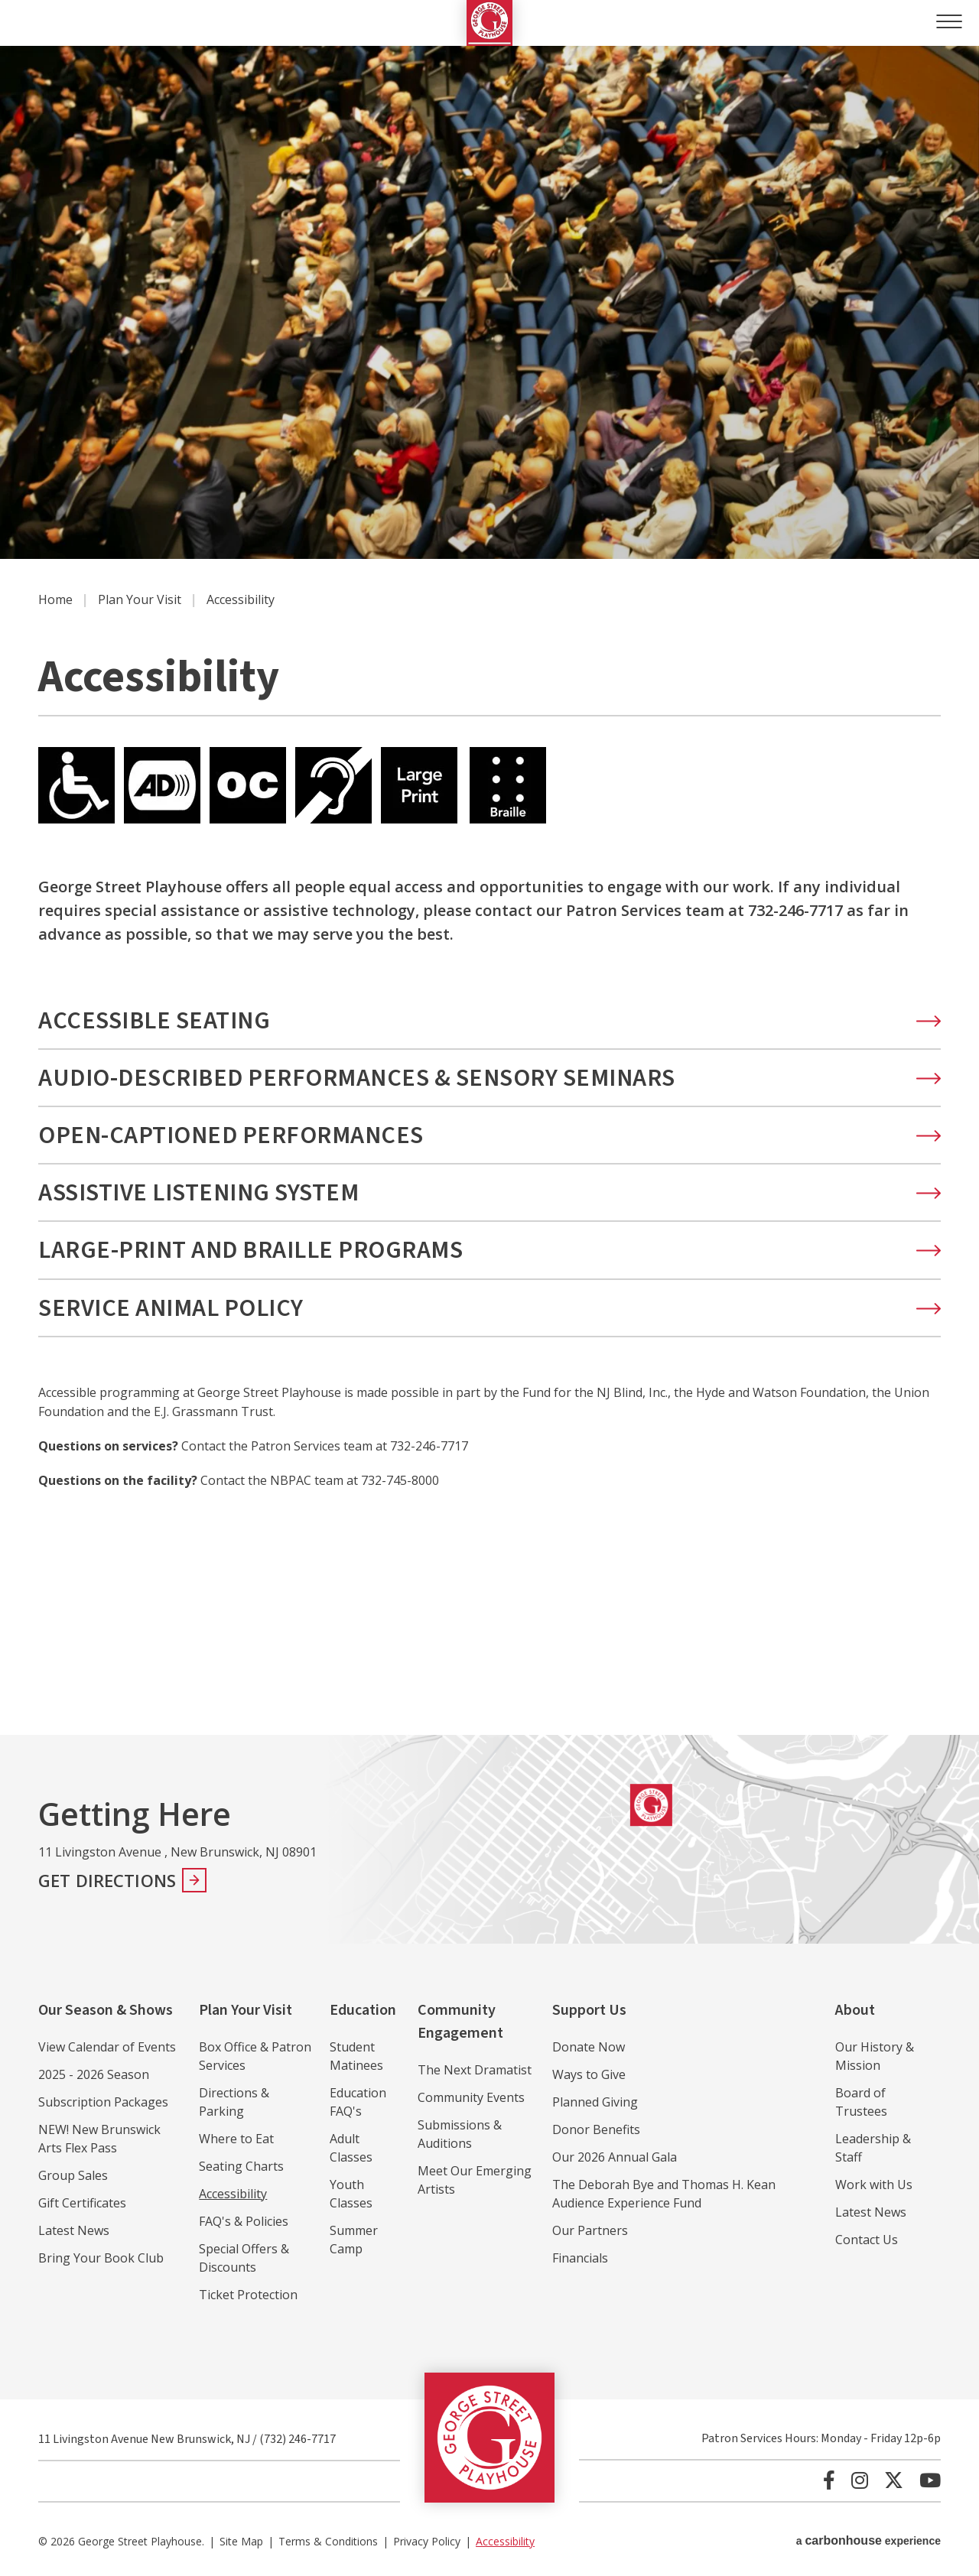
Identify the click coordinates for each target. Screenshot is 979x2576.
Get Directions (107, 1880)
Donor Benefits (596, 2129)
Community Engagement (460, 2021)
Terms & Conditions (328, 2541)
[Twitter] (893, 2480)
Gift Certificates (82, 2202)
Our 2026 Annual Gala (614, 2157)
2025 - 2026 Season (93, 2074)
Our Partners (590, 2230)
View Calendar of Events (107, 2046)
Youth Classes (351, 2193)
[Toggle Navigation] (947, 20)
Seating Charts (241, 2166)
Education (363, 2010)
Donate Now (588, 2046)
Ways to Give (589, 2074)
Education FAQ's (358, 2102)
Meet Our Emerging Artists (475, 2180)
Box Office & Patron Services (255, 2056)
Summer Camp (354, 2239)
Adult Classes (351, 2147)
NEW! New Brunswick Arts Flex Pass (99, 2138)
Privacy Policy (426, 2541)
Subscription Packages (103, 2102)
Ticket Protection (248, 2294)
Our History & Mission (874, 2056)
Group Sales (73, 2175)
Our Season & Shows (105, 2010)
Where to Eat (236, 2138)
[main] (489, 890)
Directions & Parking (234, 2102)
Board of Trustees (861, 2102)
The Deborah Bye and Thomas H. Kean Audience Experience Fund (664, 2193)
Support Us (589, 2010)
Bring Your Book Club (101, 2258)
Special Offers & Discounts (244, 2258)
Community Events (471, 2097)
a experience (868, 2540)
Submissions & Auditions (460, 2134)
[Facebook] (829, 2480)
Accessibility (233, 2193)
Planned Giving (595, 2102)
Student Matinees (356, 2056)
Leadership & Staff (873, 2147)
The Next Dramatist (475, 2069)
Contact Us (866, 2239)
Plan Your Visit (139, 599)
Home (55, 599)
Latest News (73, 2230)
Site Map (241, 2541)
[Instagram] (859, 2480)
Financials (580, 2258)
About (855, 2010)
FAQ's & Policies (243, 2221)
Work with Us (873, 2184)
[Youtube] (930, 2480)
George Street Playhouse (489, 23)
